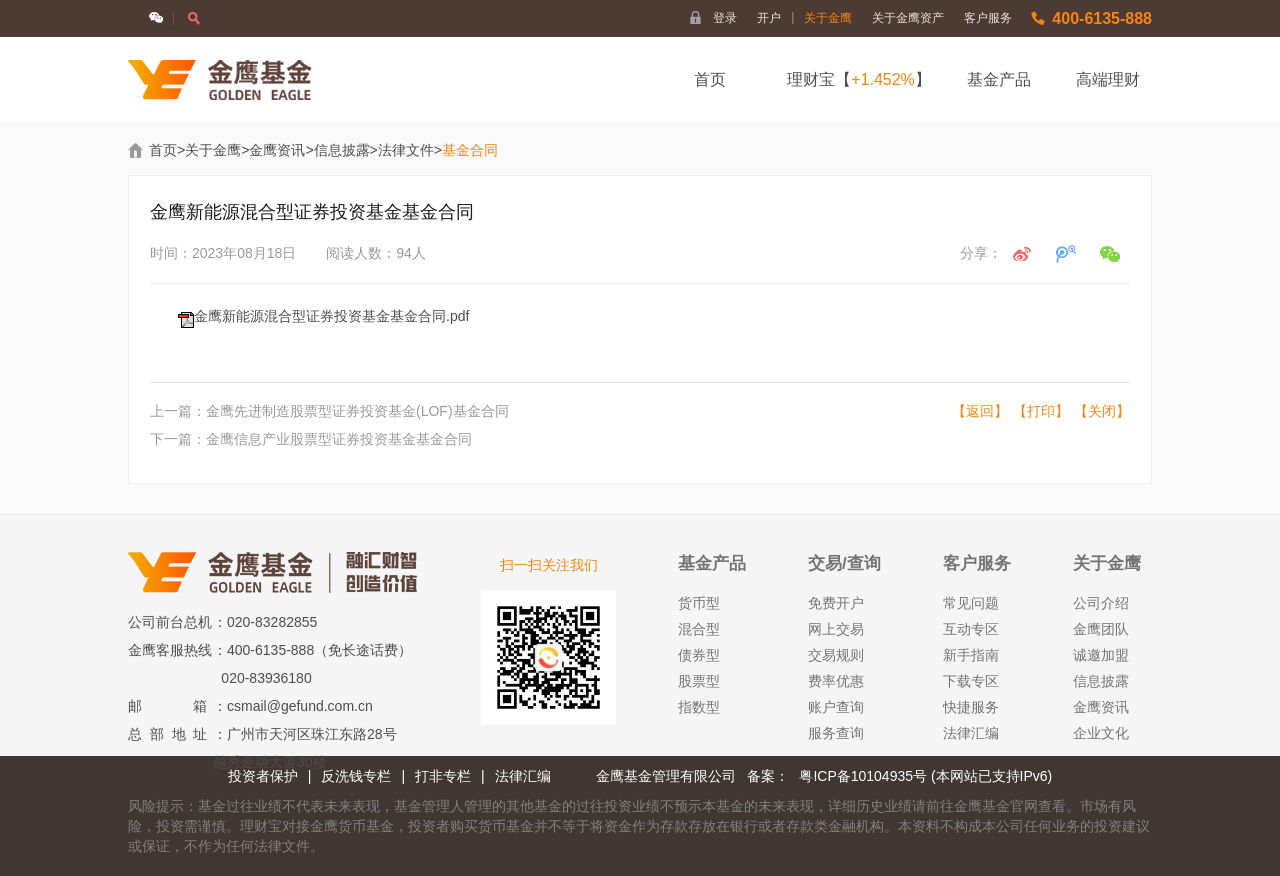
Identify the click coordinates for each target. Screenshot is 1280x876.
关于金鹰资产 (908, 18)
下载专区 (971, 681)
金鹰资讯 (277, 150)
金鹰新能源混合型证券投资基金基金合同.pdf (331, 316)
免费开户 (836, 603)
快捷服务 (971, 707)
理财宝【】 (859, 79)
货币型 (699, 603)
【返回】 (980, 411)
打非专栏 (443, 776)
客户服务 (988, 18)
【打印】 (1041, 411)
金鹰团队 (1101, 629)
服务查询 (836, 733)
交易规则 (836, 655)
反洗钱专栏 (356, 776)
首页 (710, 79)
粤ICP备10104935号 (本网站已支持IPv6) (925, 776)
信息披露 (342, 150)
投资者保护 (263, 776)
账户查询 (836, 707)
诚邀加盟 (1101, 655)
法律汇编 (971, 733)
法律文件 (406, 150)
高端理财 (1108, 79)
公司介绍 (1101, 603)
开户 (775, 18)
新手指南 (971, 655)
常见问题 (971, 603)
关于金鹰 (828, 18)
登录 (725, 18)
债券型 (699, 655)
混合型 (699, 629)
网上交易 (836, 629)
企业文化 (1101, 733)
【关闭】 (1102, 411)
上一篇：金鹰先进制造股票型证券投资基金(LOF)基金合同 (329, 411)
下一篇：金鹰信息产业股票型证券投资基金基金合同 (311, 439)
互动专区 (971, 629)
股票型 (699, 681)
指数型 (699, 707)
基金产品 (999, 79)
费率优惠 (836, 681)
